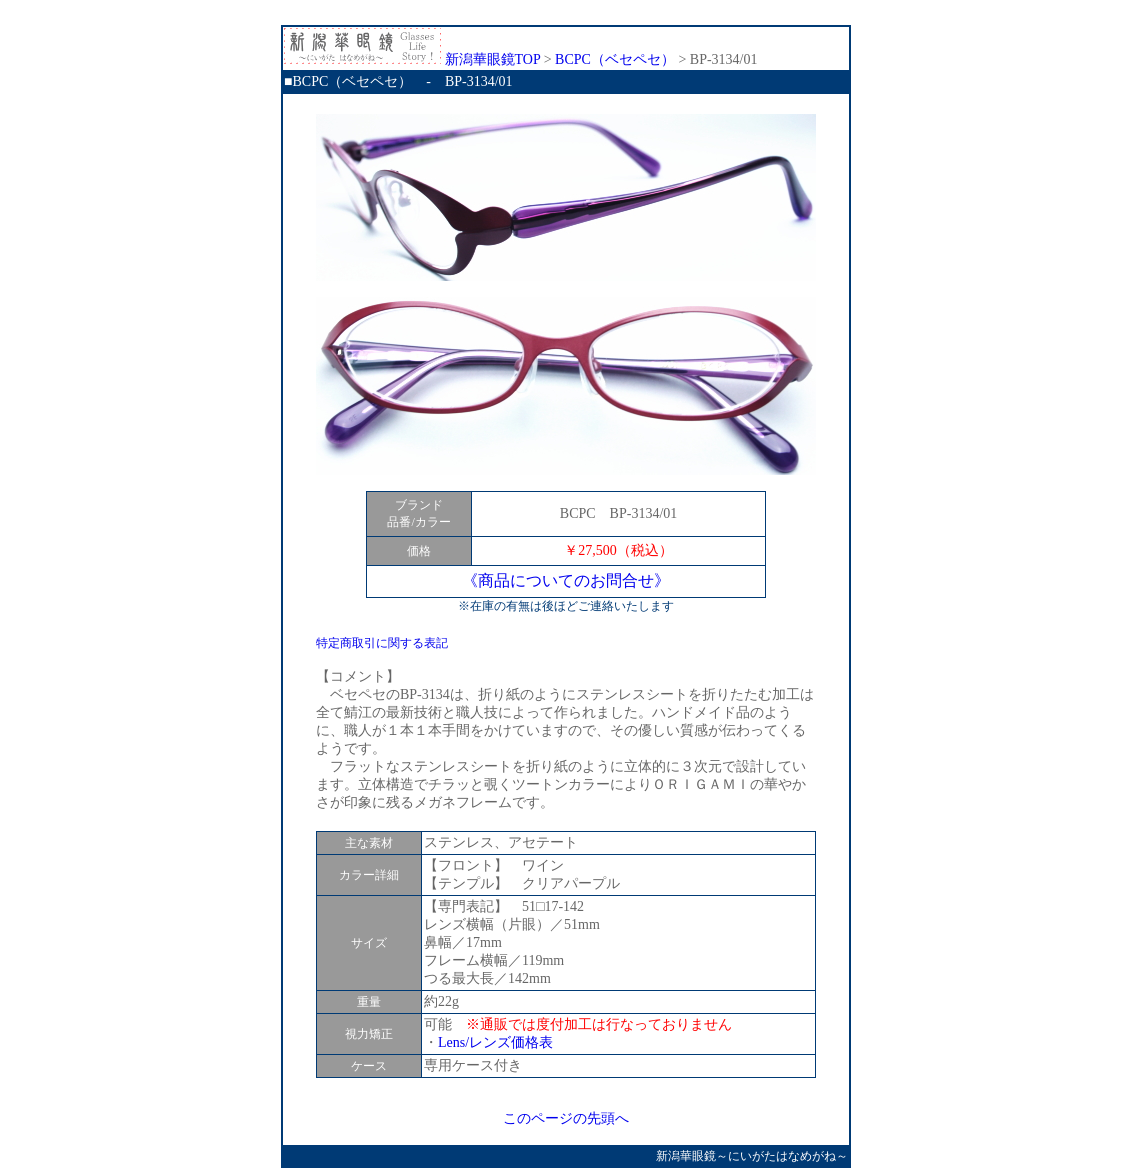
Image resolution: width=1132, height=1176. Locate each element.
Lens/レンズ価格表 (495, 1042)
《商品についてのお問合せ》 (566, 580)
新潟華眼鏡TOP (412, 59)
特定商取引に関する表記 (382, 643)
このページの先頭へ (566, 1118)
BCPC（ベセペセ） (615, 59)
